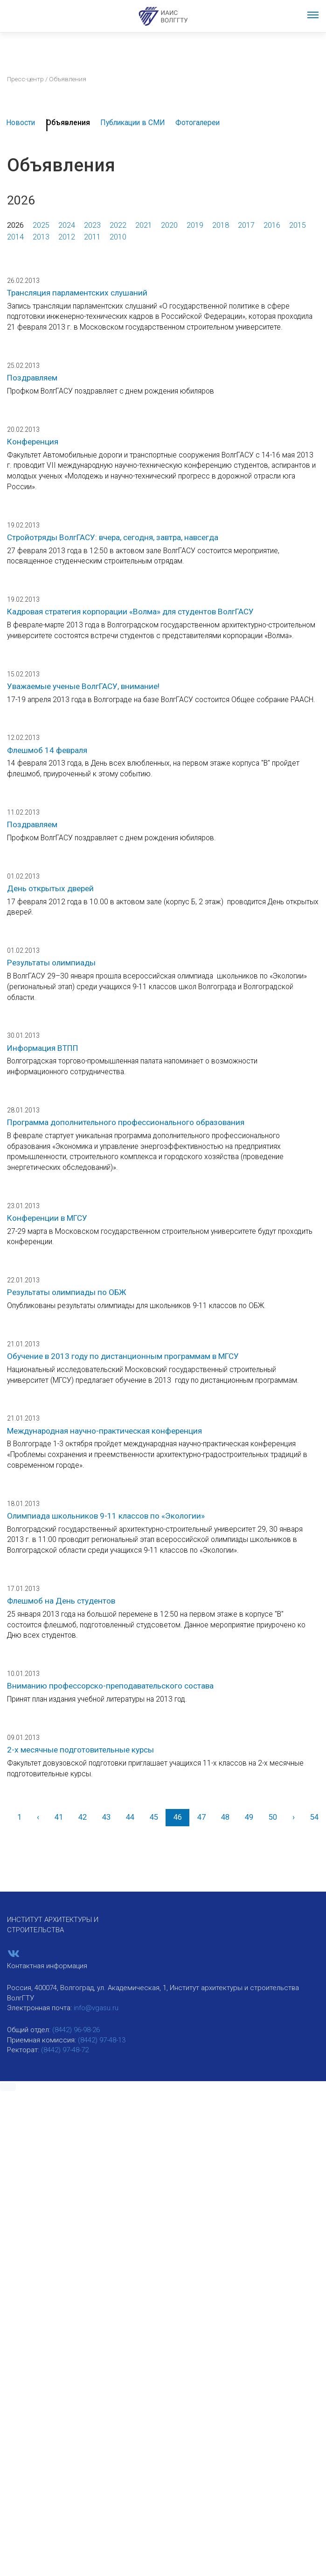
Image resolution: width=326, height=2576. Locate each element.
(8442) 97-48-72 (65, 2050)
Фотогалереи (197, 122)
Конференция (32, 441)
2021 (143, 225)
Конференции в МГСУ (47, 1218)
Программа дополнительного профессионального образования (125, 1122)
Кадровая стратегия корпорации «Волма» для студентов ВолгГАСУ (130, 611)
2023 (92, 225)
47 (201, 1817)
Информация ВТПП (42, 1048)
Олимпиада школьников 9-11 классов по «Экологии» (106, 1515)
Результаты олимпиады (51, 962)
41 (59, 1817)
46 (177, 1817)
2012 (66, 236)
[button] (8, 2087)
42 (82, 1817)
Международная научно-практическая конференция (104, 1431)
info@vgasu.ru (96, 2008)
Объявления (68, 122)
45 (154, 1817)
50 (273, 1817)
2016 (272, 225)
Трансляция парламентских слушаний (77, 292)
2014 (15, 236)
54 (314, 1817)
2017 (246, 225)
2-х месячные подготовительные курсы (80, 1749)
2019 (195, 225)
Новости (20, 122)
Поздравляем (32, 377)
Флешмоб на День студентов (61, 1600)
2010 (118, 236)
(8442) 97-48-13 (101, 2040)
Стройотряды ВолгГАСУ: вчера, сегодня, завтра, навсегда (112, 537)
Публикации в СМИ (132, 122)
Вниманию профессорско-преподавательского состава (110, 1685)
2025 (41, 225)
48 (225, 1817)
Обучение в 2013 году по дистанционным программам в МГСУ (123, 1356)
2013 (41, 236)
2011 (92, 236)
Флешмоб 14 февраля (47, 750)
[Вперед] (293, 1817)
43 (106, 1817)
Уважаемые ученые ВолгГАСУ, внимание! (83, 686)
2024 (66, 225)
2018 (220, 225)
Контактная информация (47, 1966)
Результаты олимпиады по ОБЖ (66, 1292)
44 (130, 1817)
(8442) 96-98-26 (76, 2030)
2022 (118, 225)
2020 (169, 225)
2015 (297, 225)
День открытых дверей (50, 888)
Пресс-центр (25, 79)
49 (249, 1817)
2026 (15, 225)
